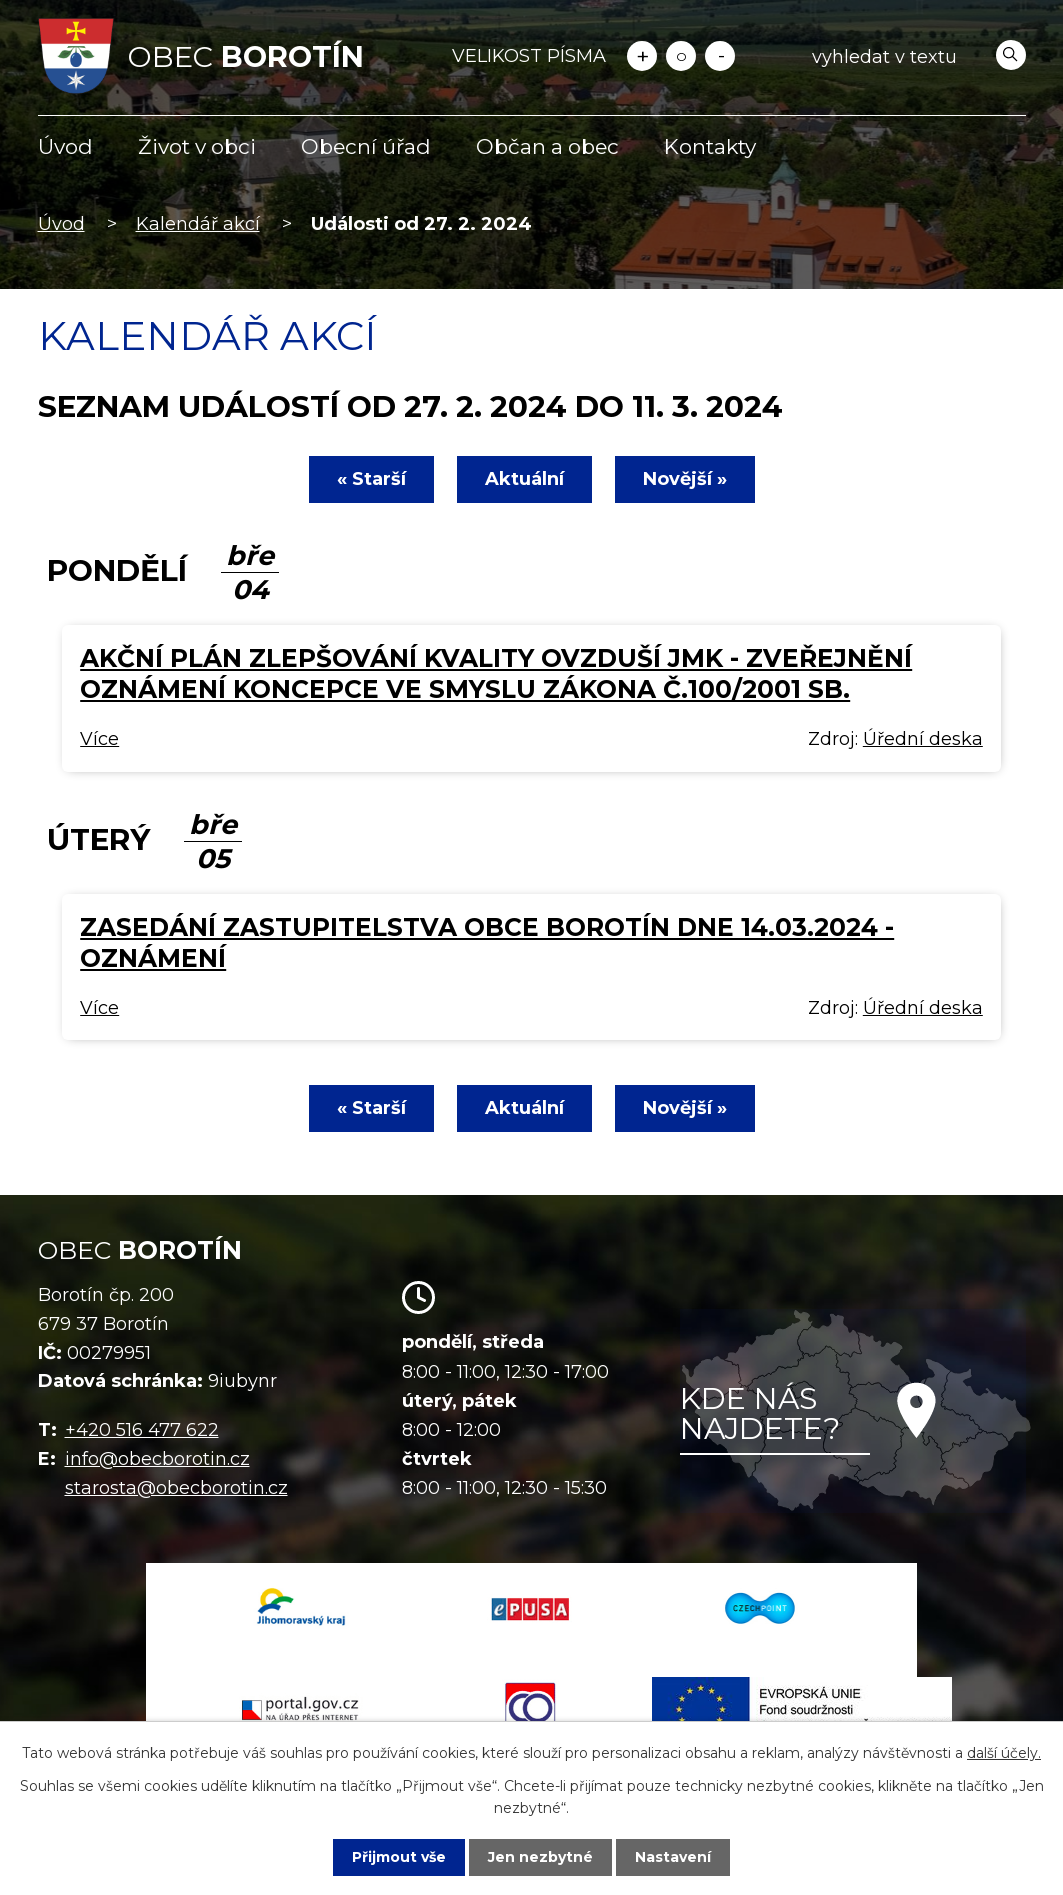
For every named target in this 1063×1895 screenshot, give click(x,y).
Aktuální (524, 479)
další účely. (1004, 1753)
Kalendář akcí (198, 224)
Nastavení (673, 1857)
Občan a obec (547, 146)
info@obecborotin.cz (157, 1459)
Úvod (65, 146)
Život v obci (197, 146)
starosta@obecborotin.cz (176, 1488)
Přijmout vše (399, 1857)
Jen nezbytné (540, 1857)
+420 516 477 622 (142, 1430)
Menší (720, 56)
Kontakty (710, 146)
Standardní (681, 56)
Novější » (685, 479)
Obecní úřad (366, 146)
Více (99, 739)
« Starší (371, 479)
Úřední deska (923, 739)
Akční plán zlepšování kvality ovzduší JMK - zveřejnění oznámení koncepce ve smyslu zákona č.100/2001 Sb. (496, 673)
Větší (642, 56)
